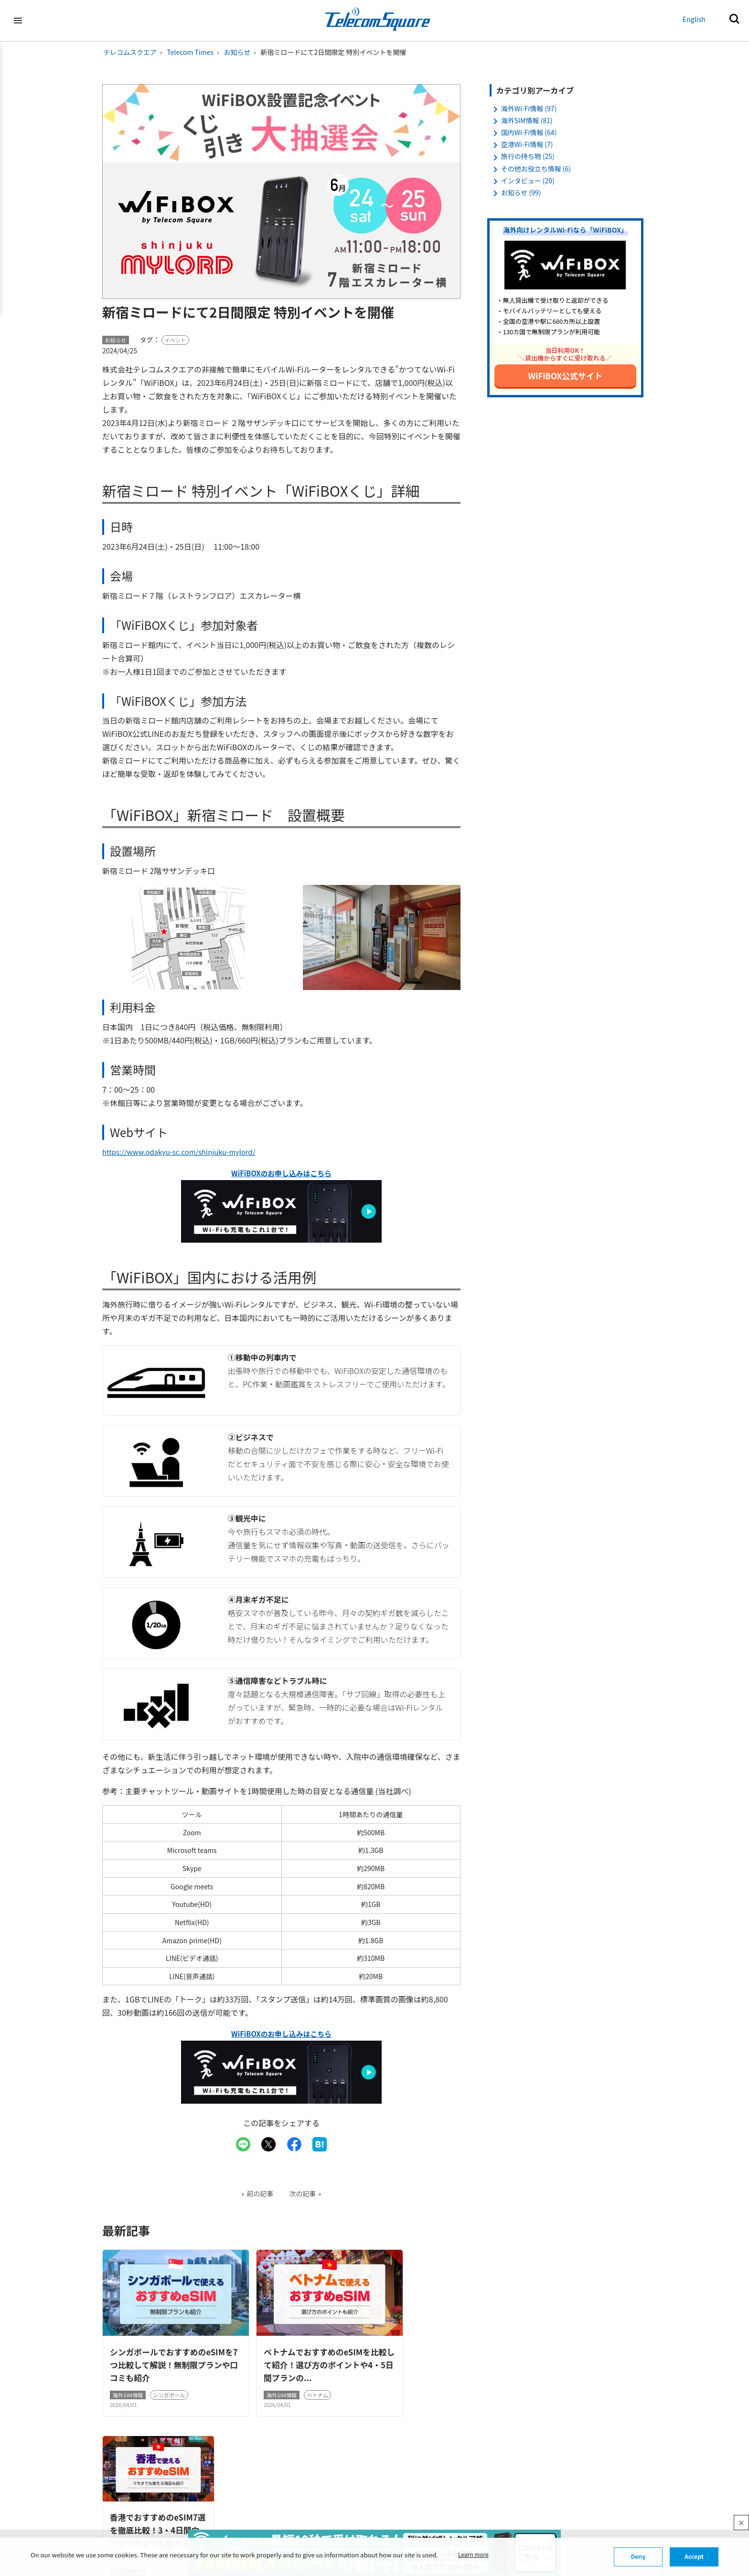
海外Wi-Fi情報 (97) (529, 108)
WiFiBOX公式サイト (565, 376)
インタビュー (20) (528, 180)
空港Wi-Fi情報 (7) (527, 144)
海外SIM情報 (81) (527, 120)
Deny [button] (638, 2556)
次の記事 (302, 2191)
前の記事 (259, 2191)
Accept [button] (694, 2556)
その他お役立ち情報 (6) (536, 168)
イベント (175, 340)
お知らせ (237, 52)
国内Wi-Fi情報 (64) (529, 132)
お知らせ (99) (521, 192)
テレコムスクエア (130, 52)
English (694, 19)
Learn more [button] (475, 2554)
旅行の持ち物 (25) (528, 156)
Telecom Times (190, 52)
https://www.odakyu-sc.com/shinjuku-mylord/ (185, 1151)
